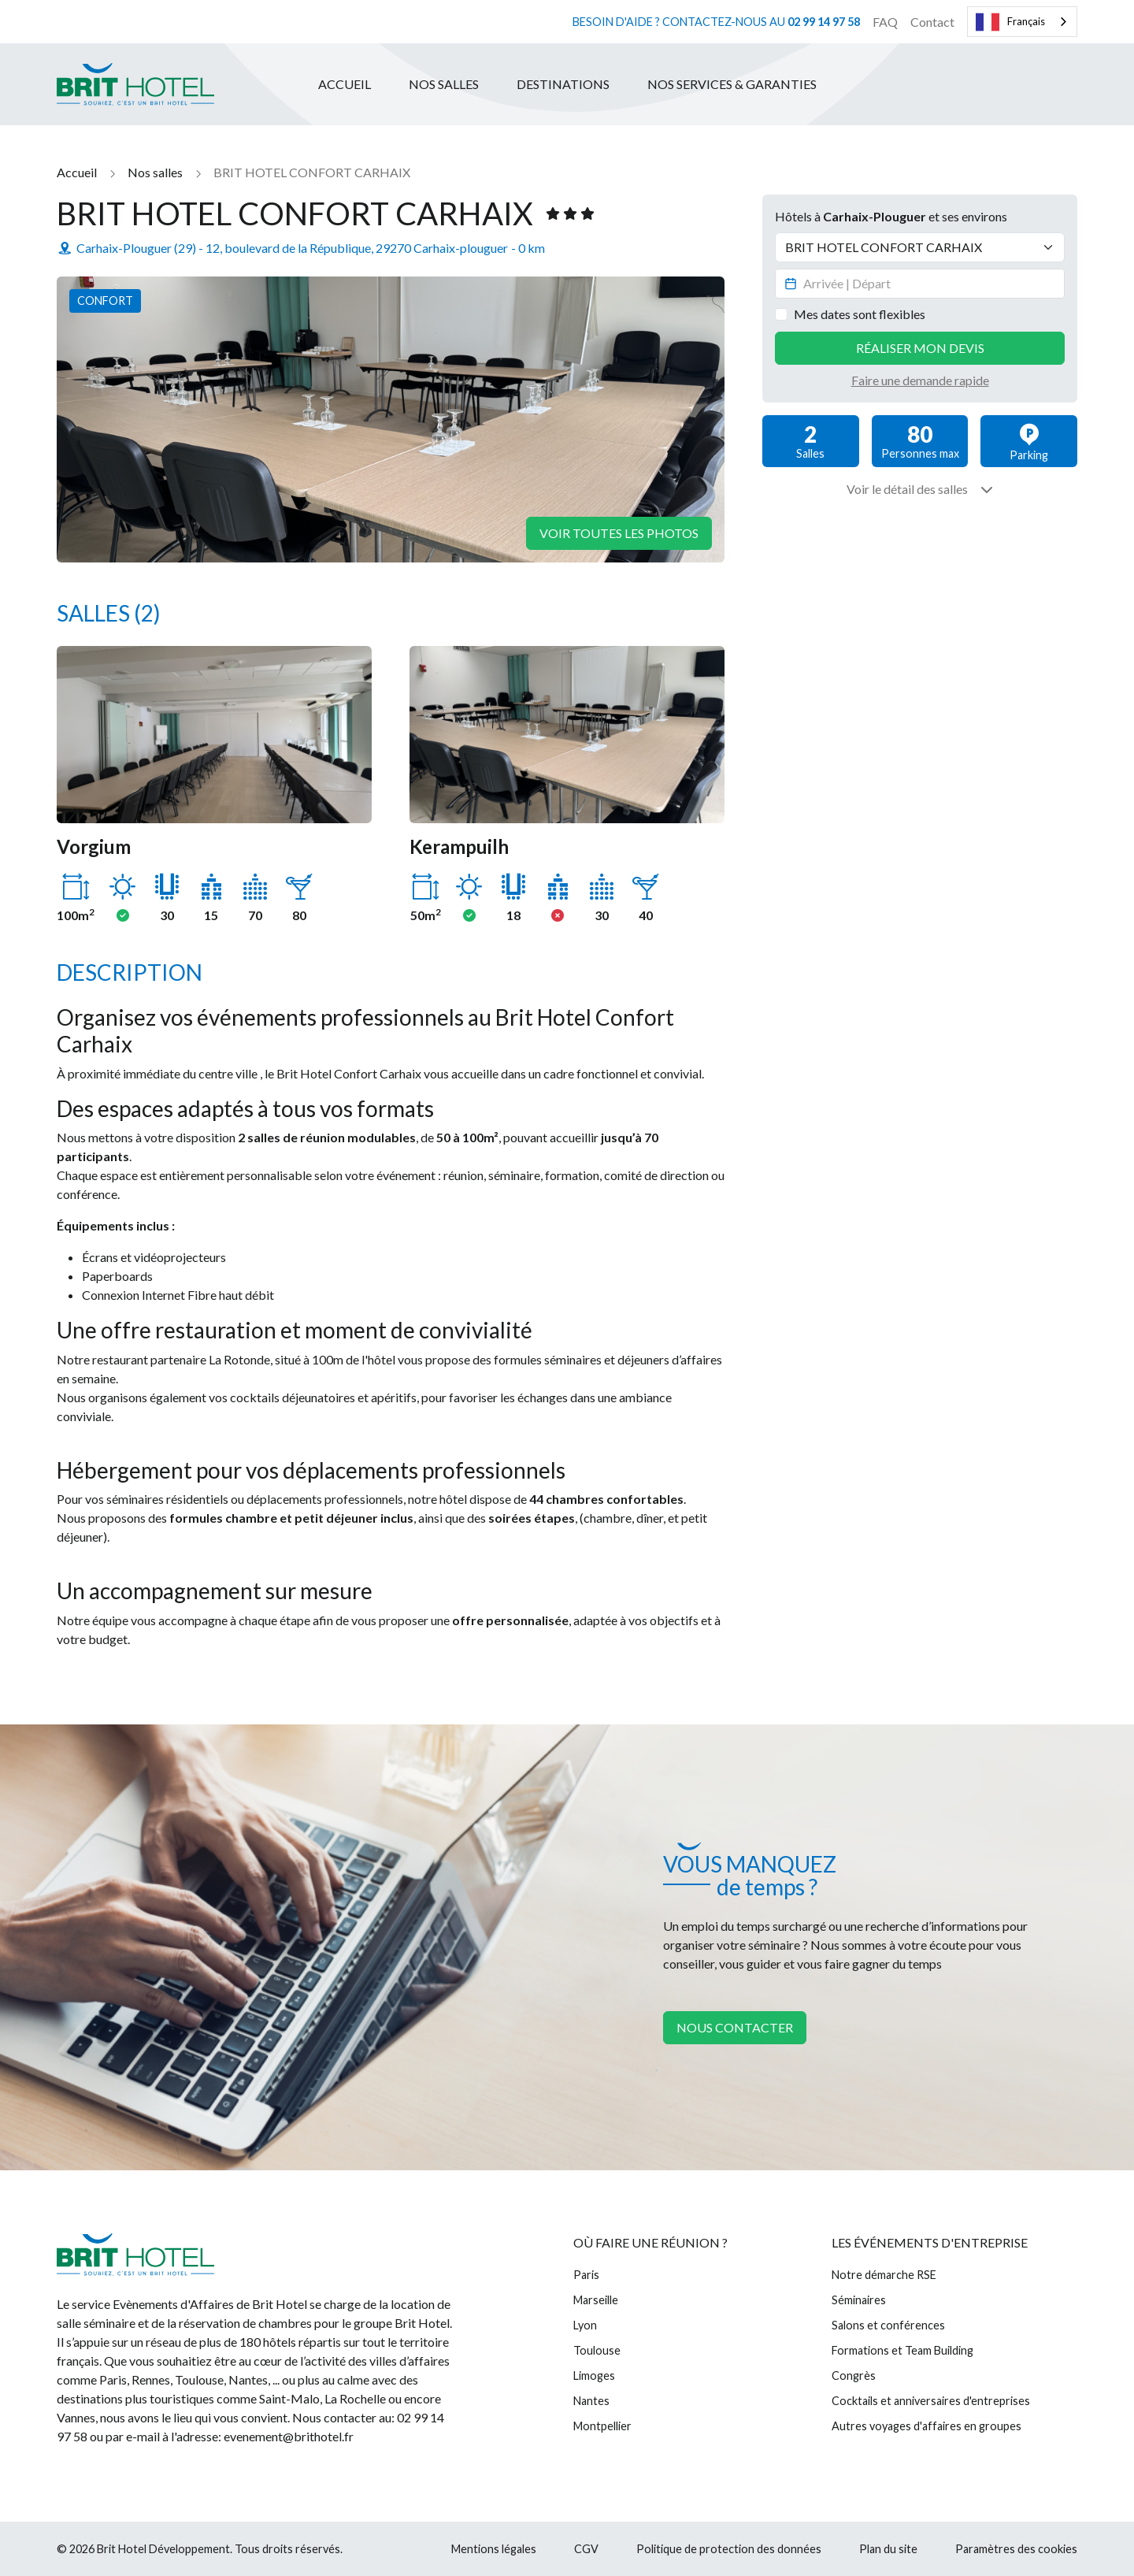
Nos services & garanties (732, 83)
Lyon (585, 2325)
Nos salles (444, 83)
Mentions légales (493, 2549)
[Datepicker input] (920, 284)
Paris (586, 2274)
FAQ (885, 21)
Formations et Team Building (902, 2350)
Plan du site (888, 2549)
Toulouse (597, 2350)
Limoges (594, 2375)
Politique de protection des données (728, 2549)
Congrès (854, 2375)
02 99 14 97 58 (824, 21)
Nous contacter (734, 2027)
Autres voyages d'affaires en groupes (926, 2426)
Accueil (344, 83)
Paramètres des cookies (1016, 2549)
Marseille (595, 2300)
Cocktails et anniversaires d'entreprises (931, 2400)
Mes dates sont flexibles (859, 313)
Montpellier (602, 2426)
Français (1010, 22)
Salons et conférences (888, 2325)
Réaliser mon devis (920, 347)
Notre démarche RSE (884, 2274)
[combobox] (1022, 21)
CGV (586, 2549)
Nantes (591, 2400)
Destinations (563, 83)
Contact (932, 21)
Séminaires (859, 2300)
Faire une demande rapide (920, 380)
